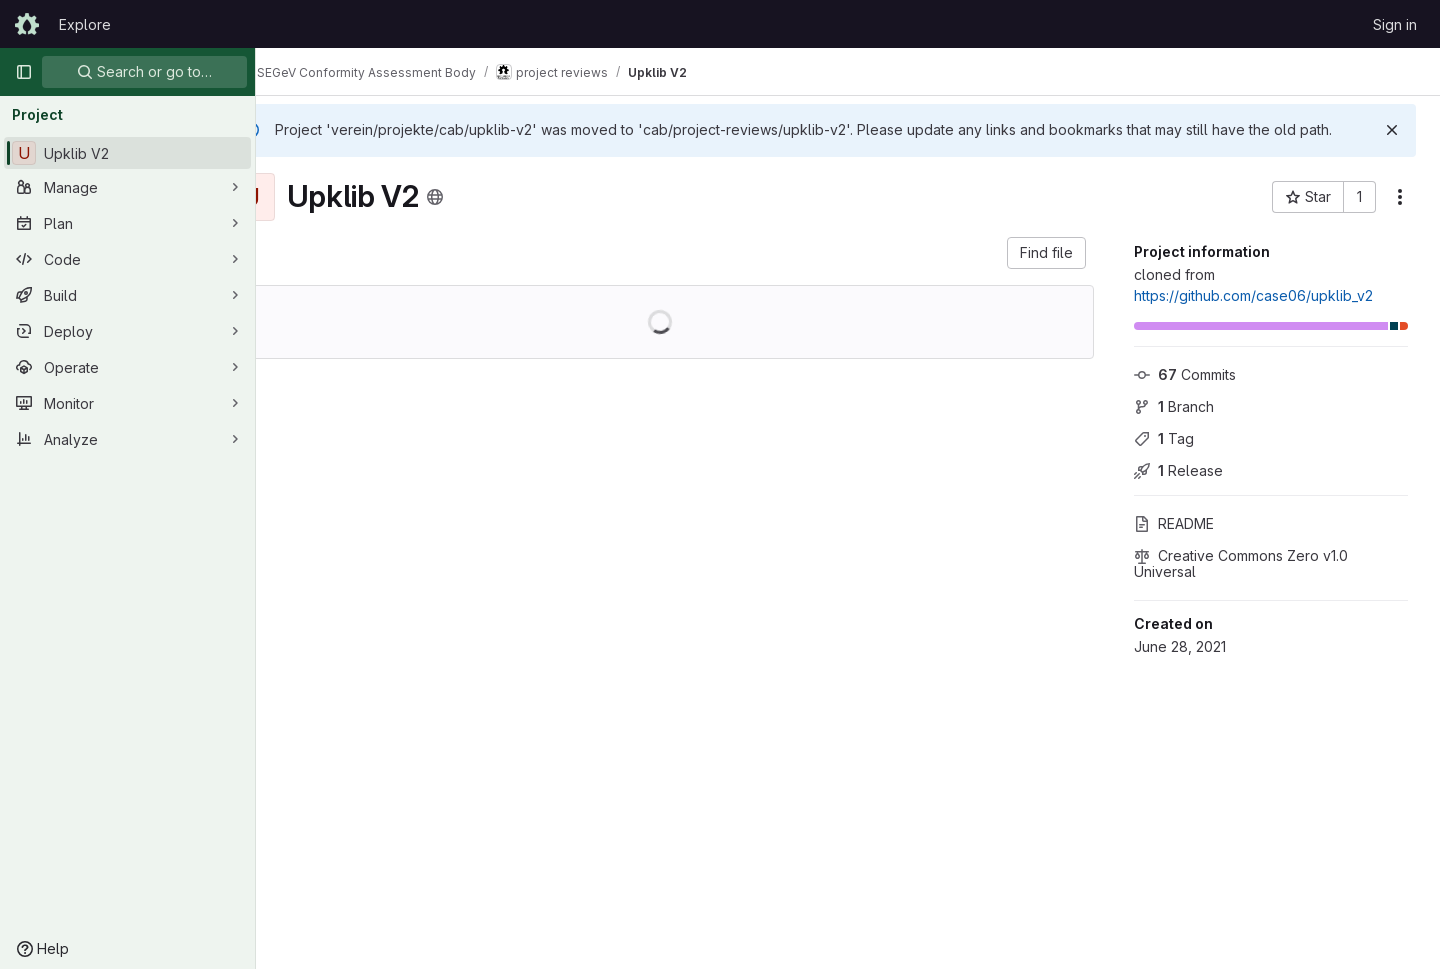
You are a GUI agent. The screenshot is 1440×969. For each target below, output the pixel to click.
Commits (1185, 394)
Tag (1164, 458)
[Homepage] (27, 24)
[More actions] (1400, 217)
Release (1178, 490)
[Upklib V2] (127, 153)
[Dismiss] (1392, 130)
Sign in (1395, 24)
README (1174, 543)
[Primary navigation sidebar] (24, 72)
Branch (1174, 426)
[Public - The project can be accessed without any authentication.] (488, 217)
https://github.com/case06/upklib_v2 (1253, 315)
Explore (85, 24)
